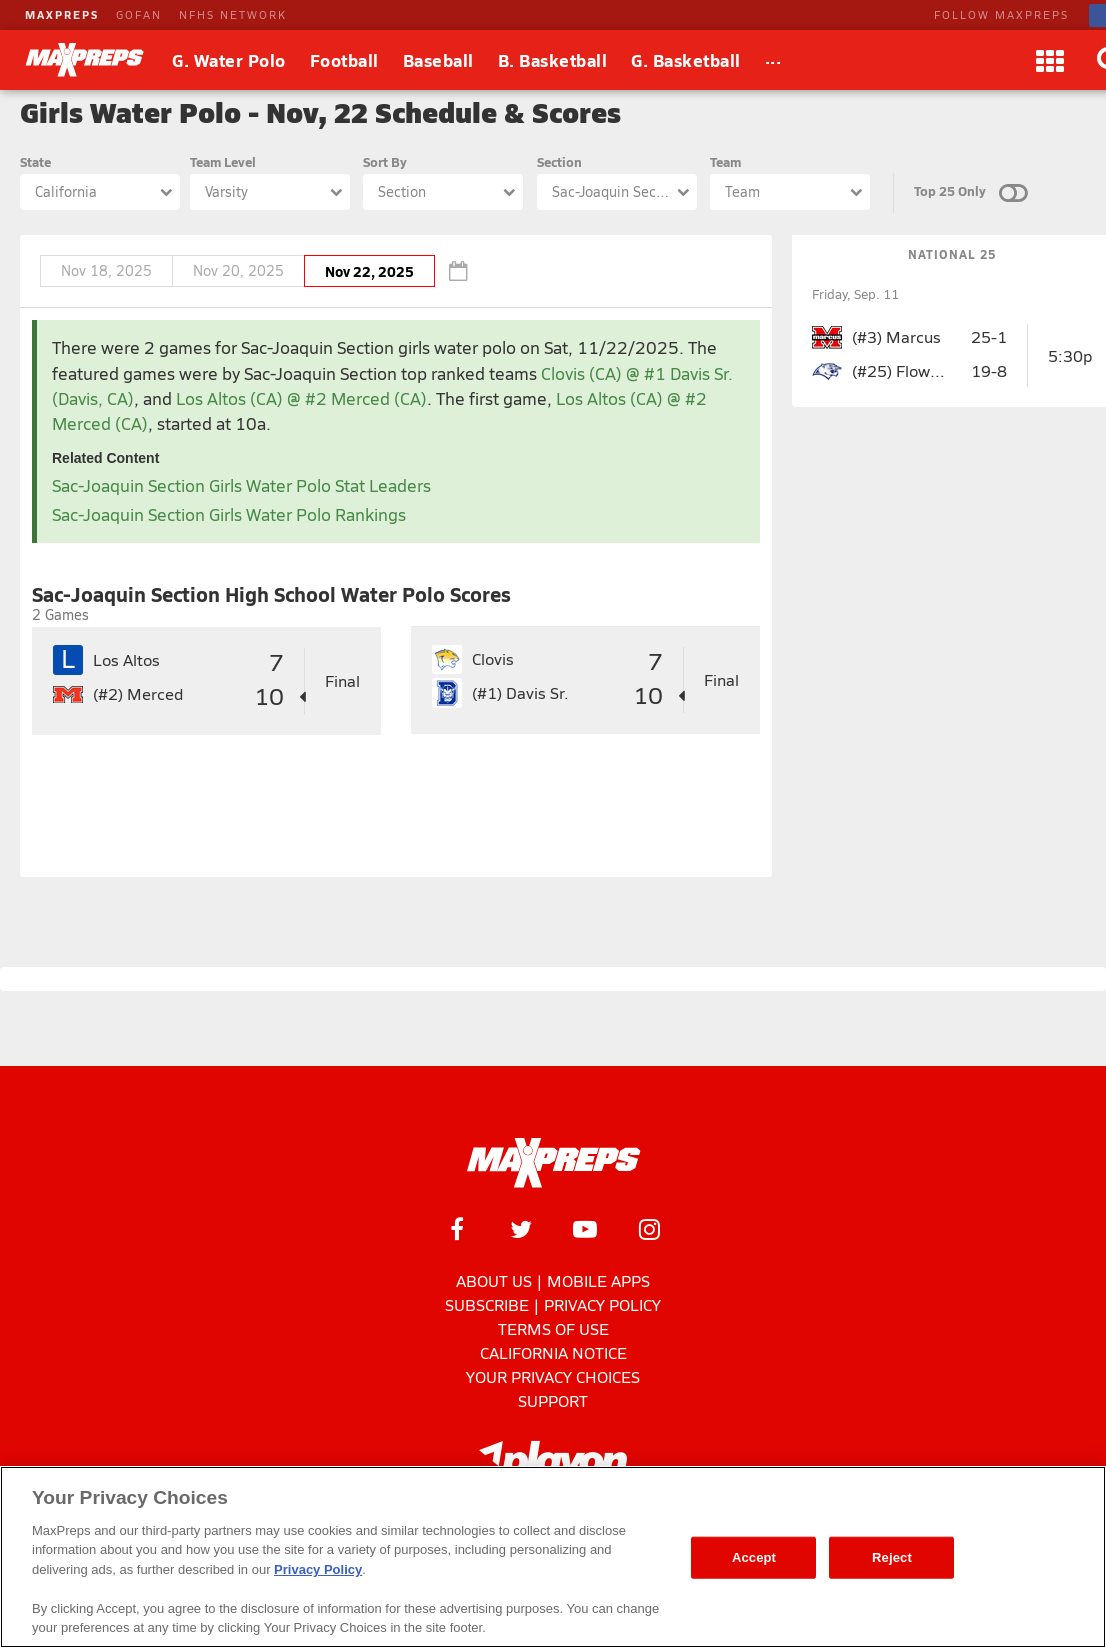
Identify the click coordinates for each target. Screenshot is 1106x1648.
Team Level (223, 161)
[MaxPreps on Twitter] (521, 1229)
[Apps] (1050, 60)
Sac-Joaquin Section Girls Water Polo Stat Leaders (241, 485)
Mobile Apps (598, 1280)
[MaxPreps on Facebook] (457, 1229)
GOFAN (139, 14)
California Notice (553, 1352)
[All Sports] (773, 60)
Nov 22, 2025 (369, 271)
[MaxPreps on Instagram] (649, 1229)
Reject (892, 1557)
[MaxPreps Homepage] (553, 1163)
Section (559, 161)
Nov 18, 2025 (106, 270)
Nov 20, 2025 (238, 270)
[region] (553, 1557)
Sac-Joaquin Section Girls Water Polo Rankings (229, 514)
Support (553, 1400)
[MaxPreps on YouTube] (585, 1229)
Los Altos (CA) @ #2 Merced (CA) (301, 398)
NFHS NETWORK (233, 14)
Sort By (385, 161)
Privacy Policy (602, 1304)
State (35, 161)
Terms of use (553, 1328)
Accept (754, 1557)
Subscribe (487, 1304)
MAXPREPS (62, 14)
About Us (494, 1280)
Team (725, 161)
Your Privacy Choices (553, 1376)
